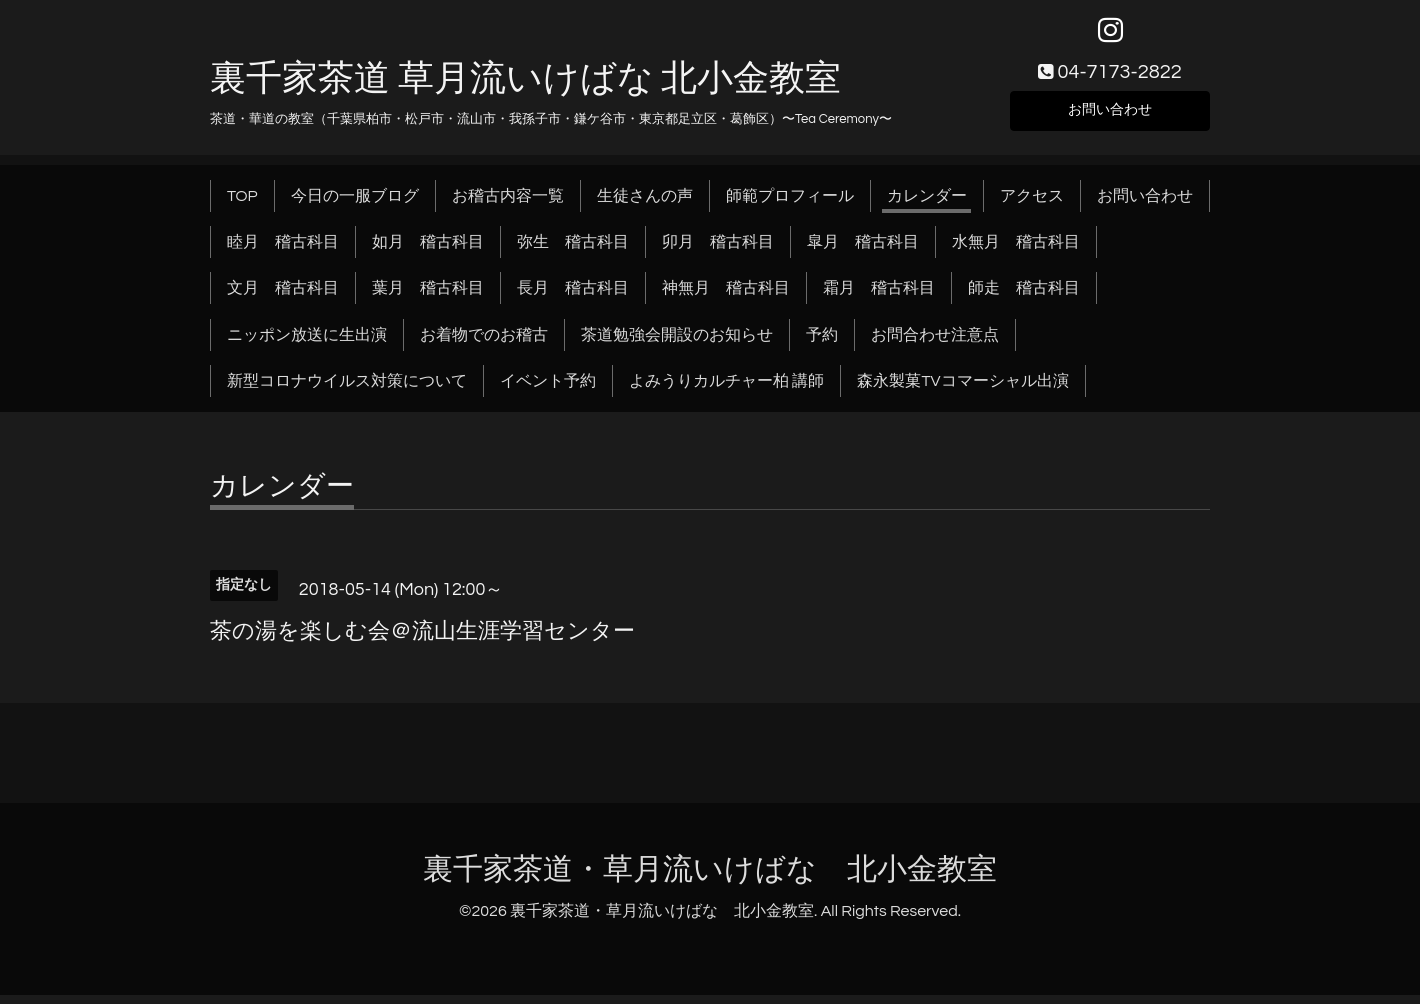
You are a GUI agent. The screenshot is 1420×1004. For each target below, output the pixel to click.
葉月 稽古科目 (428, 297)
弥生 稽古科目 (573, 250)
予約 (822, 343)
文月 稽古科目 (283, 297)
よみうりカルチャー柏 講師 (726, 390)
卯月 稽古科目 (718, 250)
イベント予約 (548, 390)
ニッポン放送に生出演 (307, 343)
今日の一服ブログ (355, 204)
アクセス (1032, 204)
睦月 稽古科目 (283, 250)
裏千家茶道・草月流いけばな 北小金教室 (710, 877)
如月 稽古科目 (428, 250)
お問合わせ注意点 (935, 343)
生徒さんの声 (645, 204)
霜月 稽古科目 (879, 297)
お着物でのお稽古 (484, 343)
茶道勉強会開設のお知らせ (677, 343)
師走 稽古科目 (1024, 297)
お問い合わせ (1110, 116)
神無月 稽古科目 (726, 297)
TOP (242, 204)
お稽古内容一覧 (508, 204)
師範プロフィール (790, 204)
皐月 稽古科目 (863, 250)
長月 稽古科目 (573, 297)
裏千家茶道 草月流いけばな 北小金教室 (525, 87)
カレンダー (927, 204)
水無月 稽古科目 (1016, 250)
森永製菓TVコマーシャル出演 (962, 390)
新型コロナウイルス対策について (347, 390)
